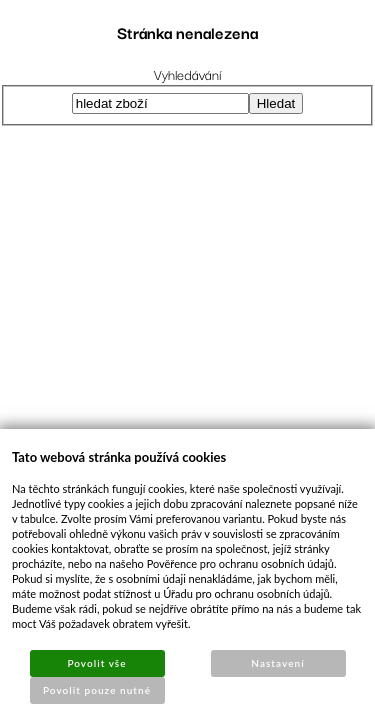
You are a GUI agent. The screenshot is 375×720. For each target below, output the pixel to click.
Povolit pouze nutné (97, 690)
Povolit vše (96, 663)
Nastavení (277, 663)
